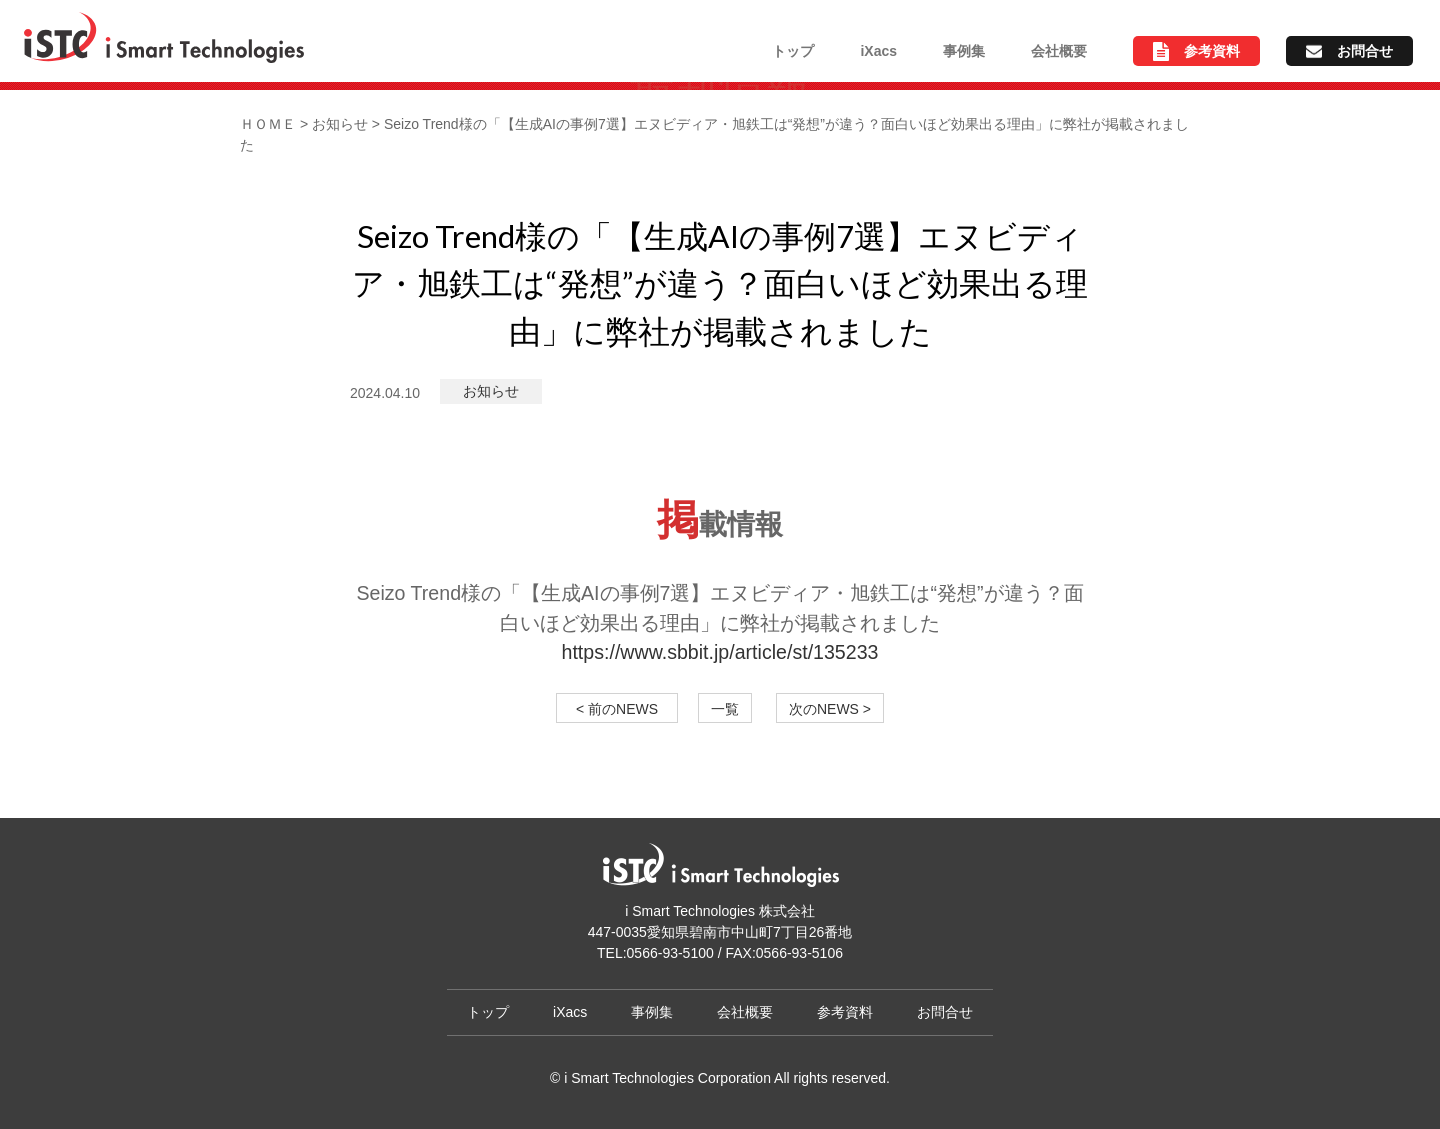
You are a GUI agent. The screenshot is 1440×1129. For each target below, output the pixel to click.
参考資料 (1212, 51)
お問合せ (1365, 51)
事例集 (964, 51)
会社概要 (1059, 51)
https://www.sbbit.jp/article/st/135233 (720, 652)
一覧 (725, 709)
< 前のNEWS (624, 709)
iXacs (878, 51)
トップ (793, 51)
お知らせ (491, 391)
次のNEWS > (830, 709)
